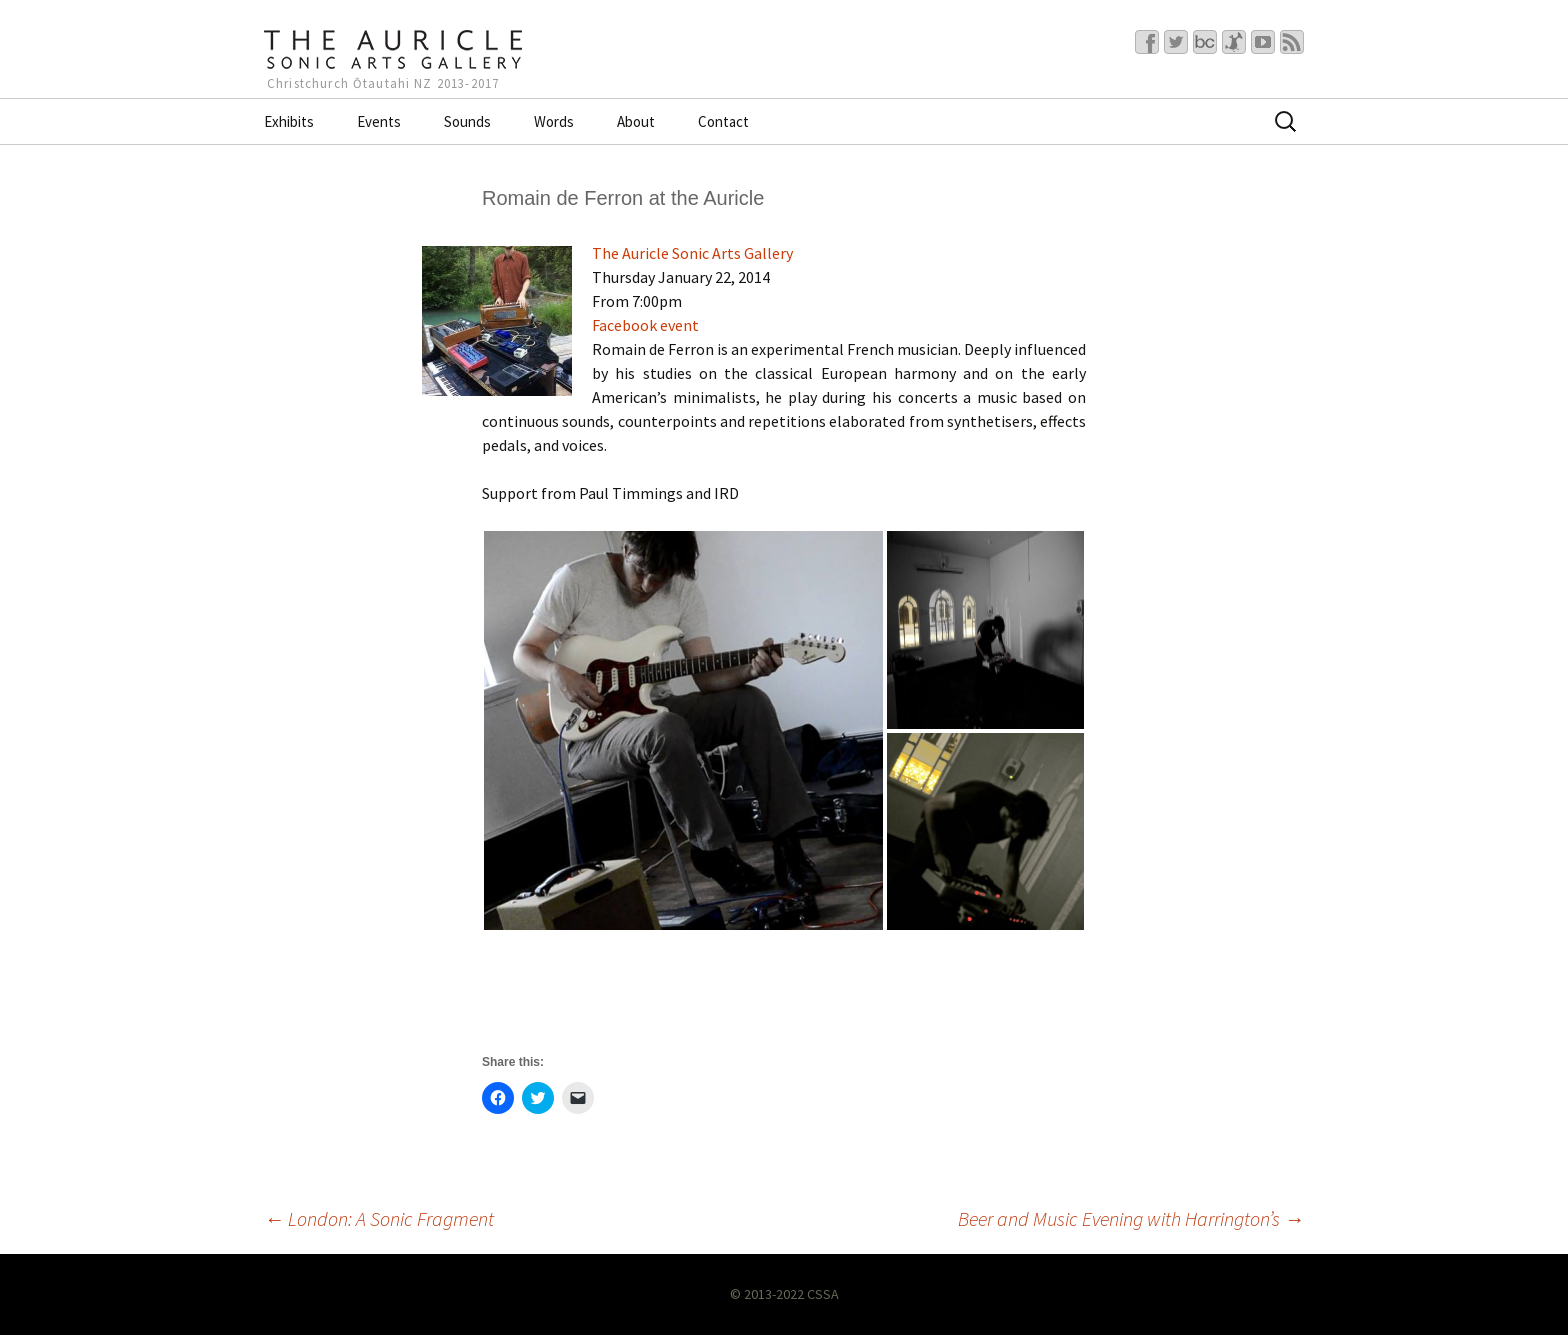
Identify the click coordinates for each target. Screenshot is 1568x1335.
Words (554, 121)
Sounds (467, 121)
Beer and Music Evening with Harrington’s (1131, 1218)
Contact (723, 121)
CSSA (823, 1294)
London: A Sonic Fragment (379, 1218)
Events (379, 121)
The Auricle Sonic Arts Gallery (692, 253)
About (636, 121)
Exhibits (289, 121)
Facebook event (645, 325)
